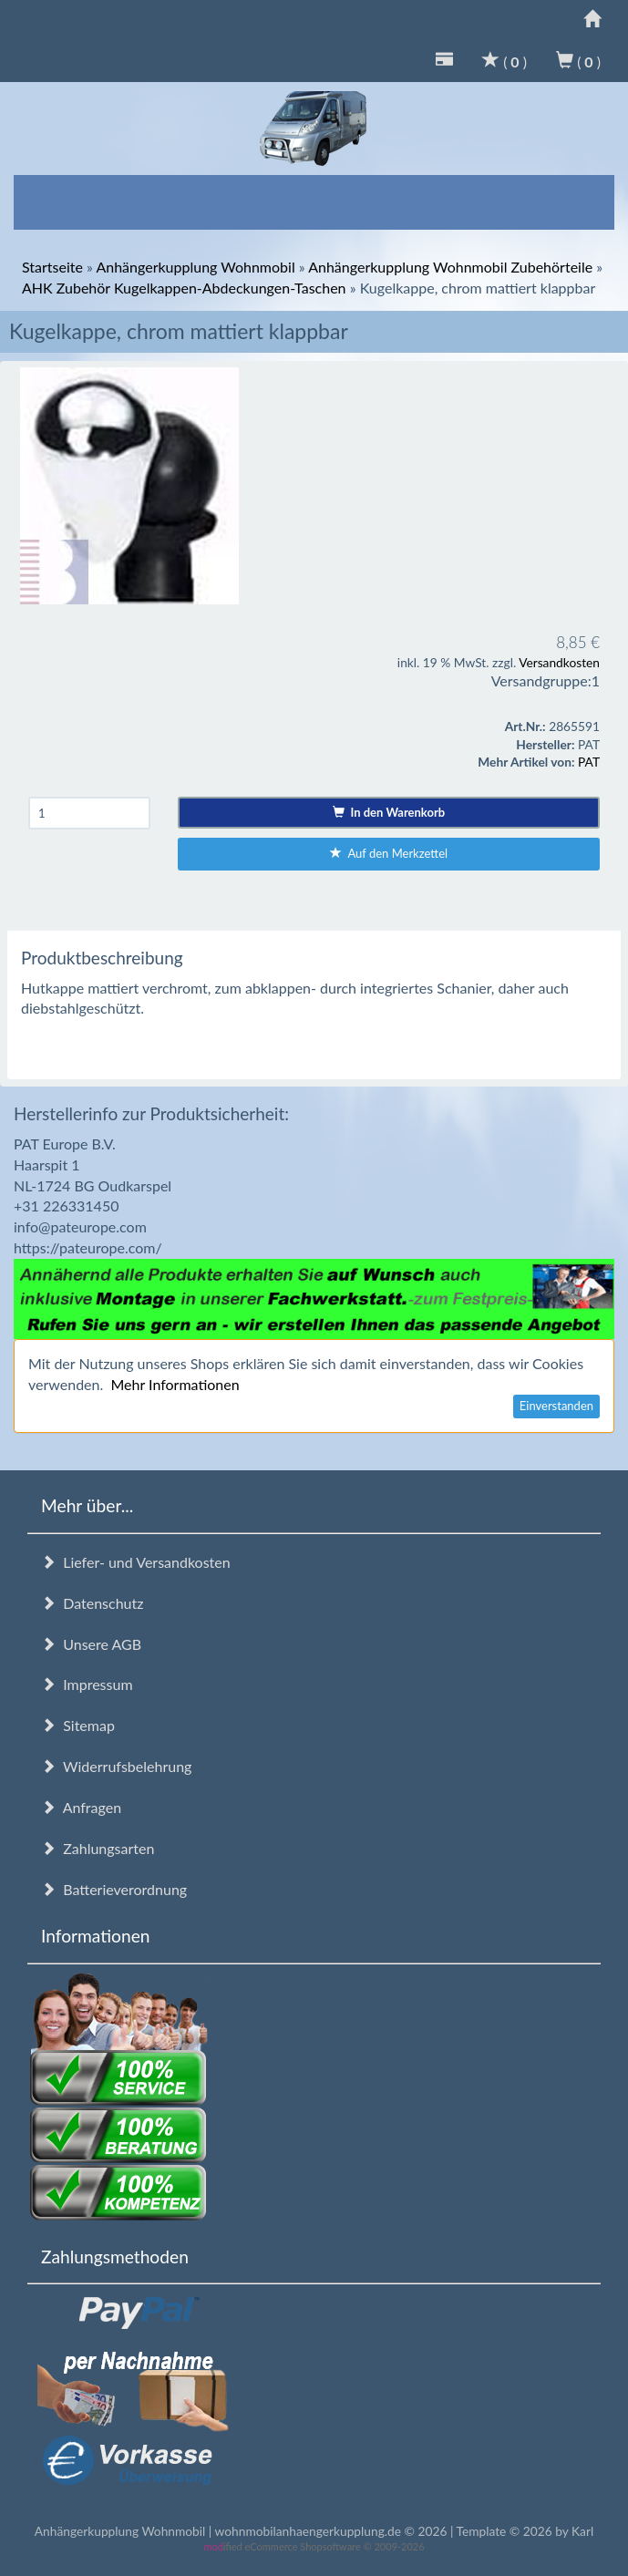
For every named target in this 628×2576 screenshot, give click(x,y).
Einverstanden (556, 1405)
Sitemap (78, 1725)
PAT (589, 761)
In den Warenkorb (389, 812)
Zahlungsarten (97, 1848)
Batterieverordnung (114, 1889)
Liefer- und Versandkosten (136, 1562)
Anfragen (81, 1807)
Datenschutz (92, 1603)
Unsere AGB (91, 1644)
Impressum (87, 1684)
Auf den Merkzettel (389, 853)
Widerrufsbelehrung (116, 1766)
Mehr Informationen (174, 1384)
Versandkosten (559, 662)
